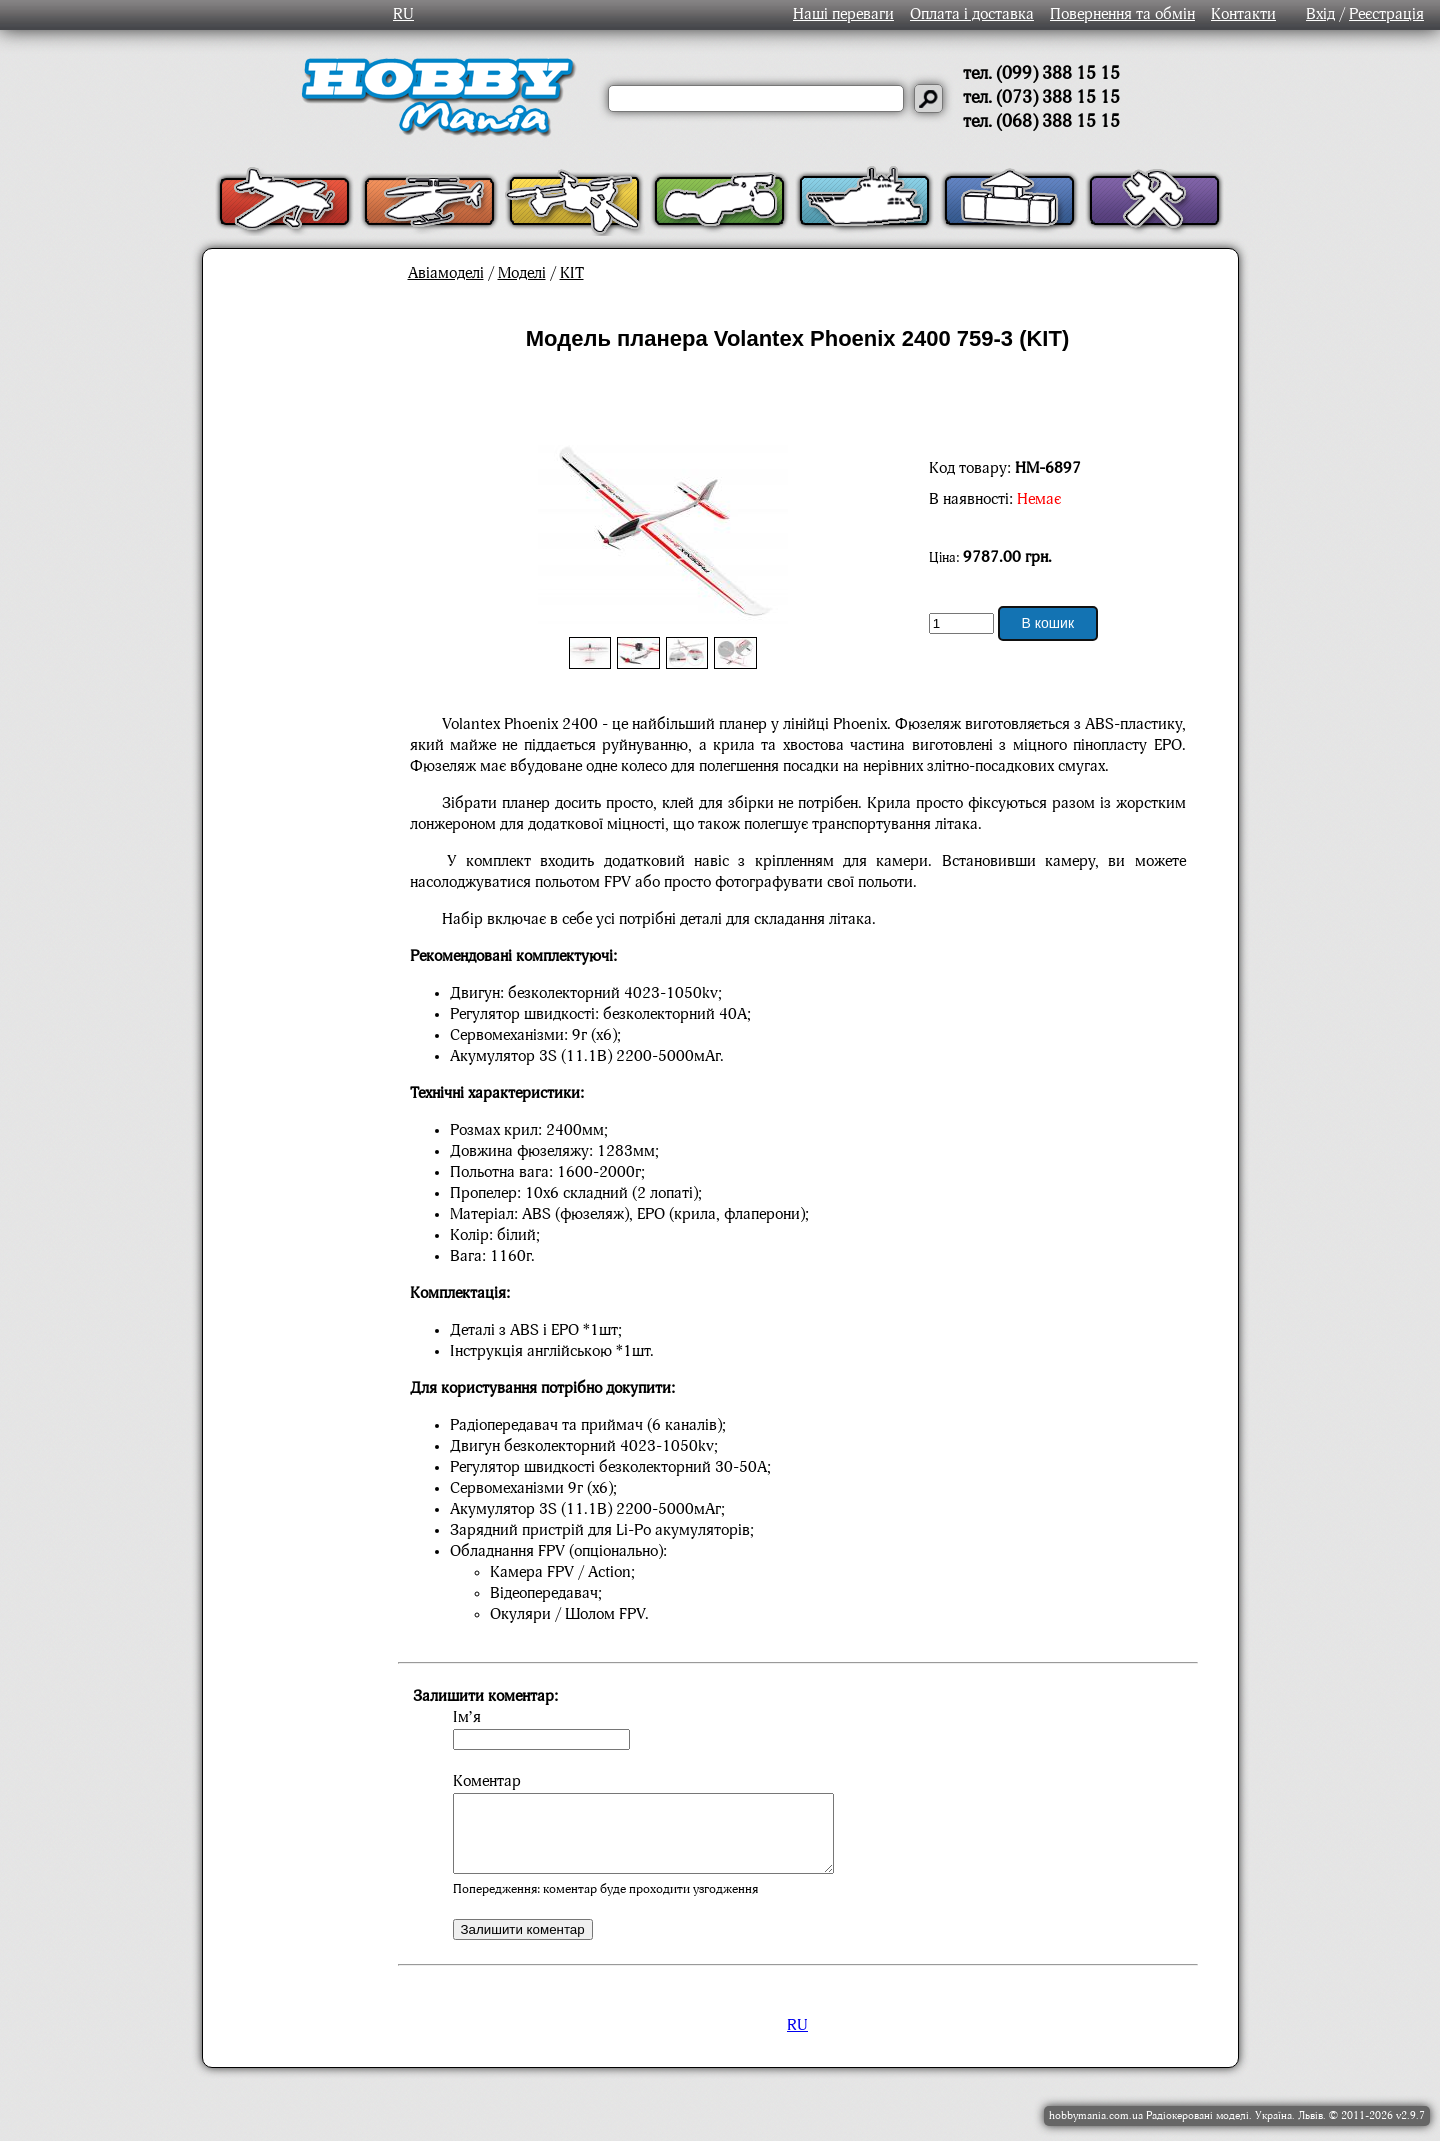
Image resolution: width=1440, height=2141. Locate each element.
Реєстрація (1386, 15)
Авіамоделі (446, 274)
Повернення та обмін (1122, 15)
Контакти (1243, 15)
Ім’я (467, 1718)
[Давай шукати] (928, 98)
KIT (572, 274)
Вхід (1320, 15)
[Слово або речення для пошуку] (756, 98)
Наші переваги (843, 15)
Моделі (522, 274)
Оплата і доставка (972, 15)
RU (403, 15)
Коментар (487, 1782)
